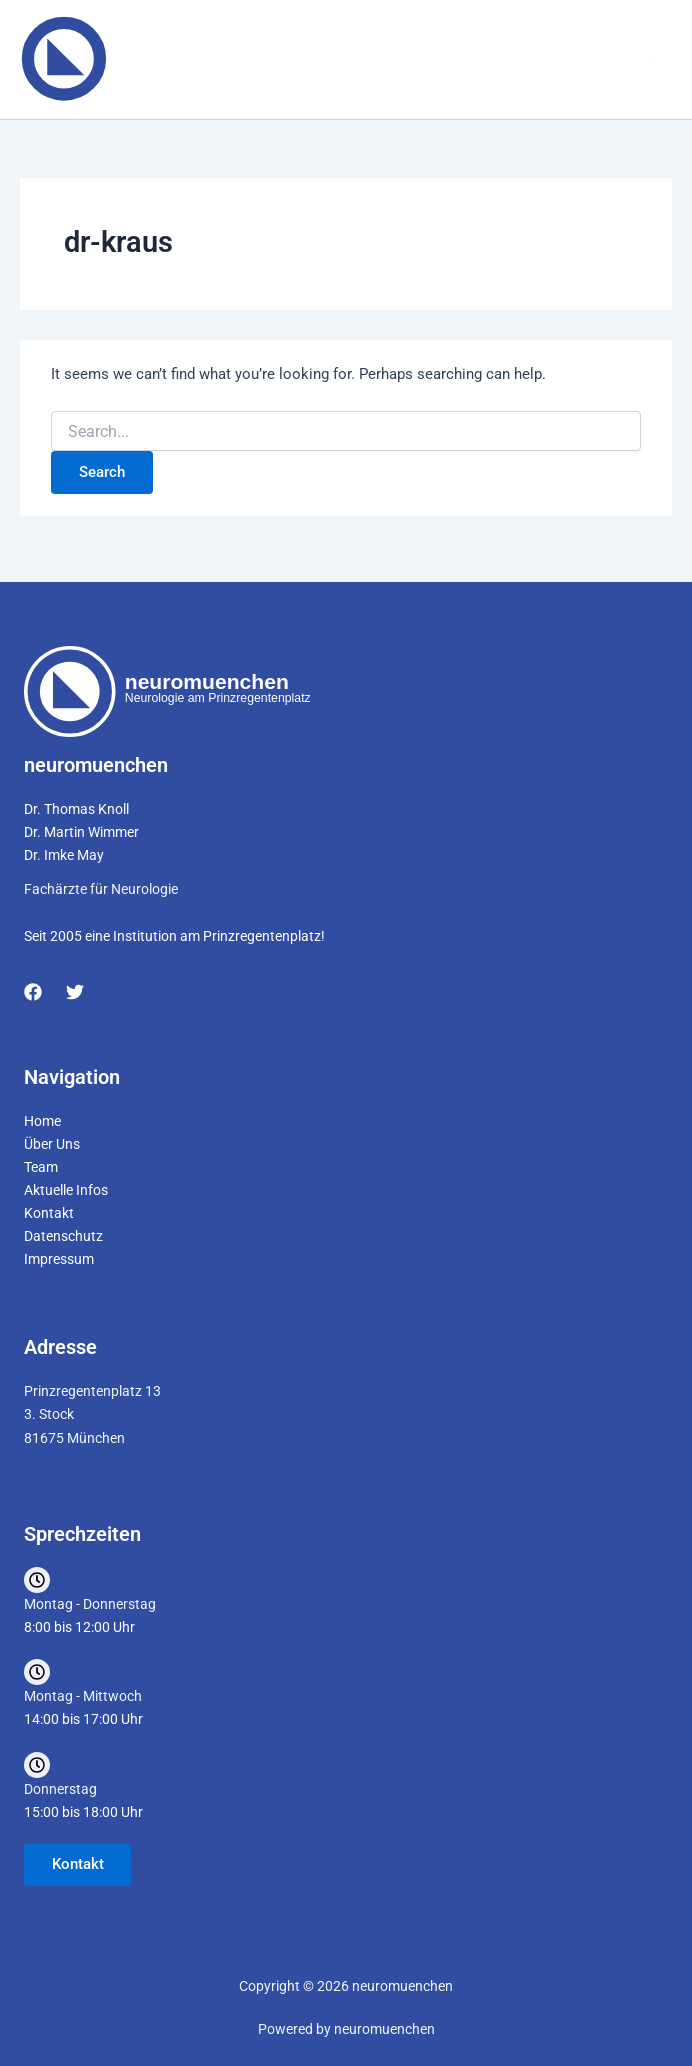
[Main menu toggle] (651, 63)
